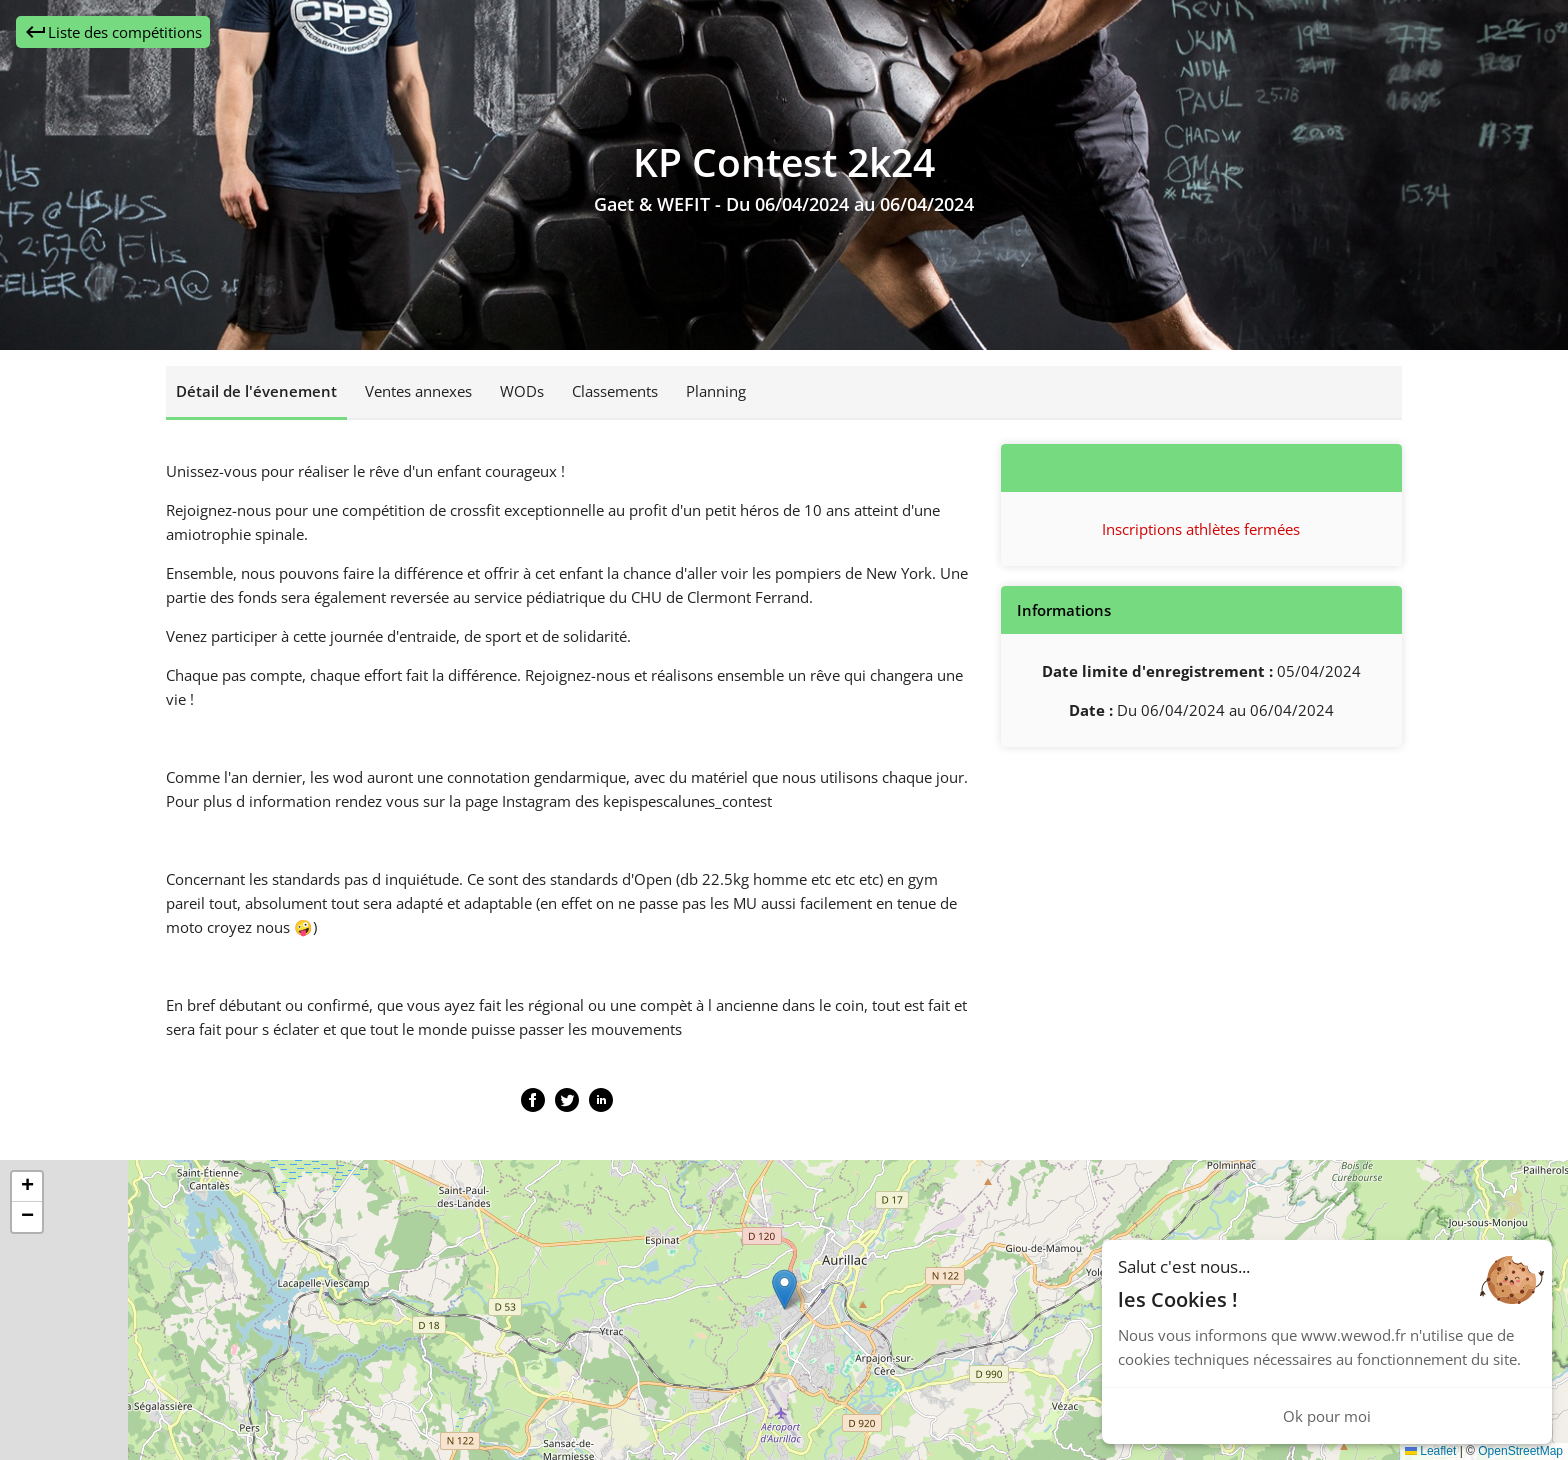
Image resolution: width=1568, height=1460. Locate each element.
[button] (784, 1289)
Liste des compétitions (113, 32)
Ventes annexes (418, 391)
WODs (522, 391)
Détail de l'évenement (256, 391)
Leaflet (1430, 1451)
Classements (615, 391)
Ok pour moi (1327, 1416)
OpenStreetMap (1520, 1451)
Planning (716, 391)
